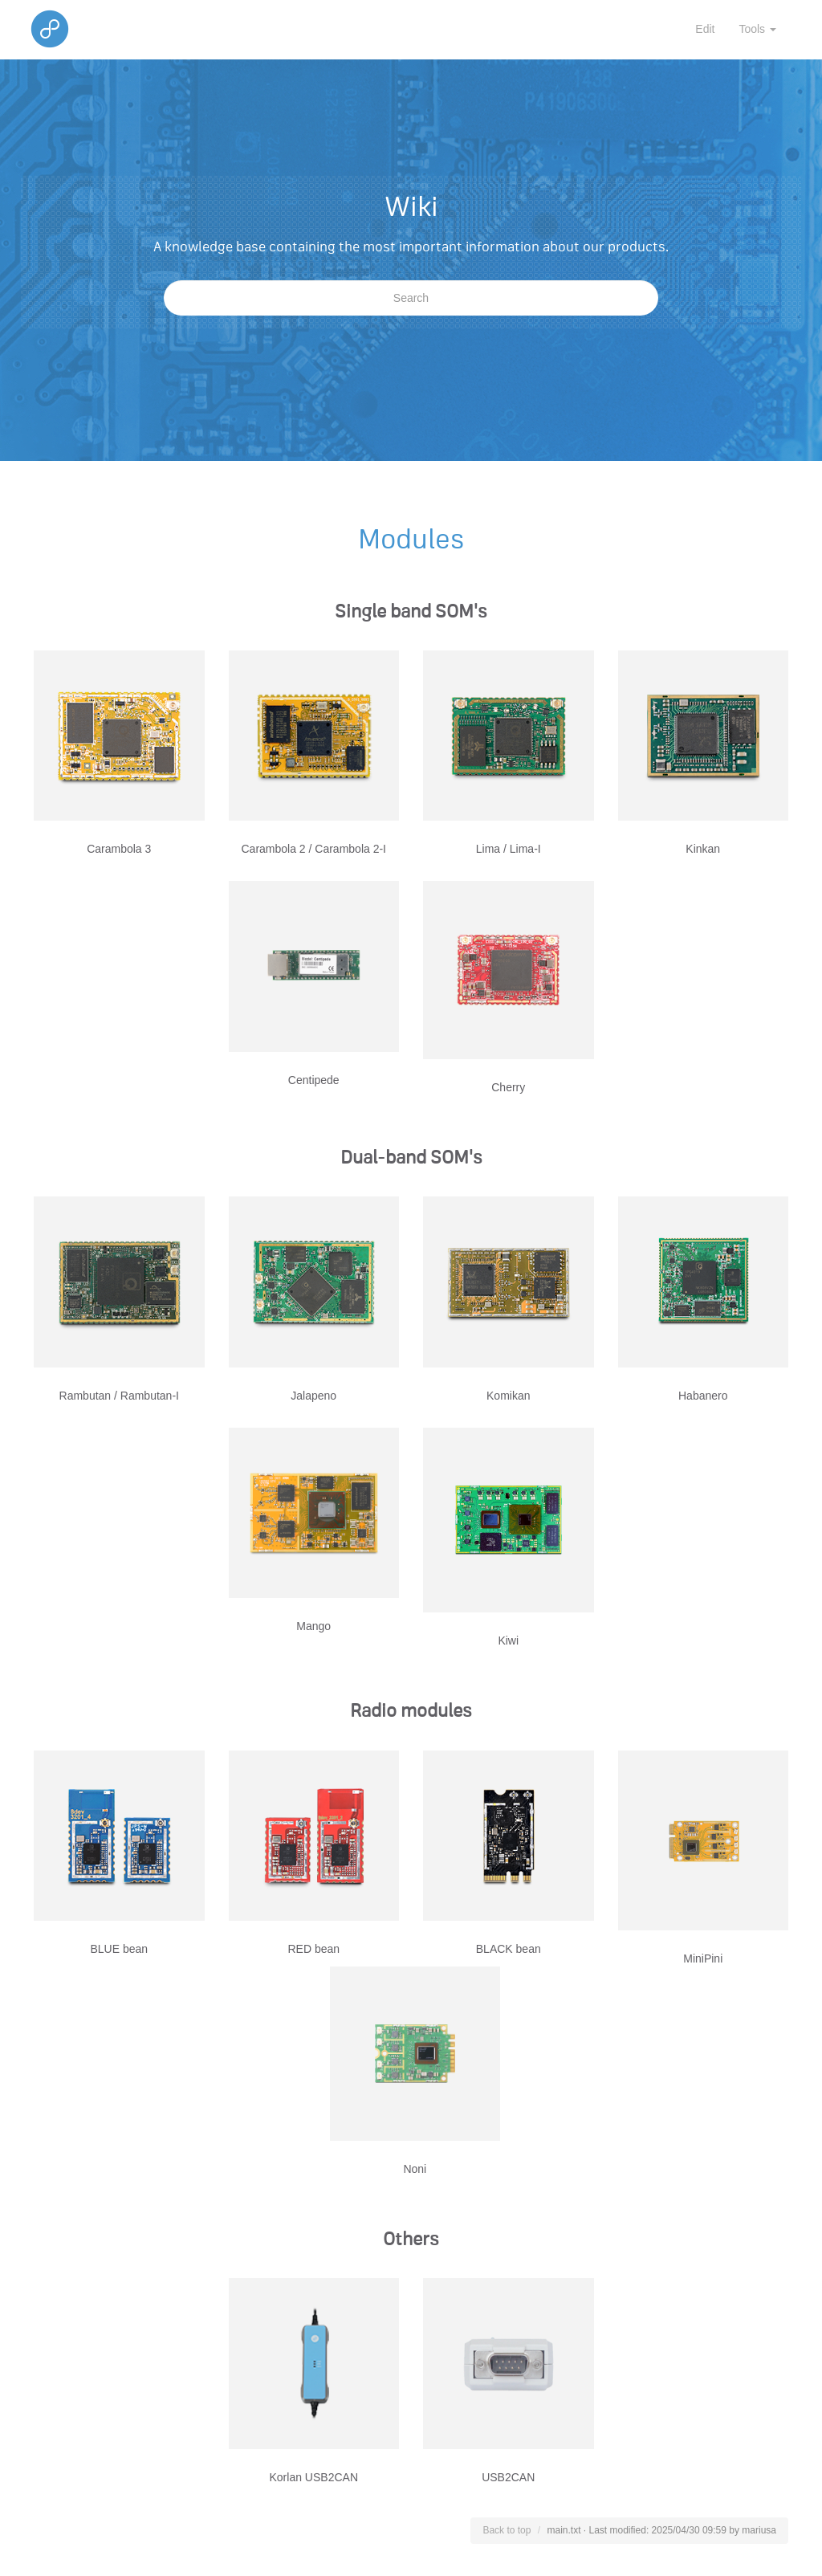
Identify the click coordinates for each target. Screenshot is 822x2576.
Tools (757, 28)
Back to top (506, 2530)
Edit (704, 28)
